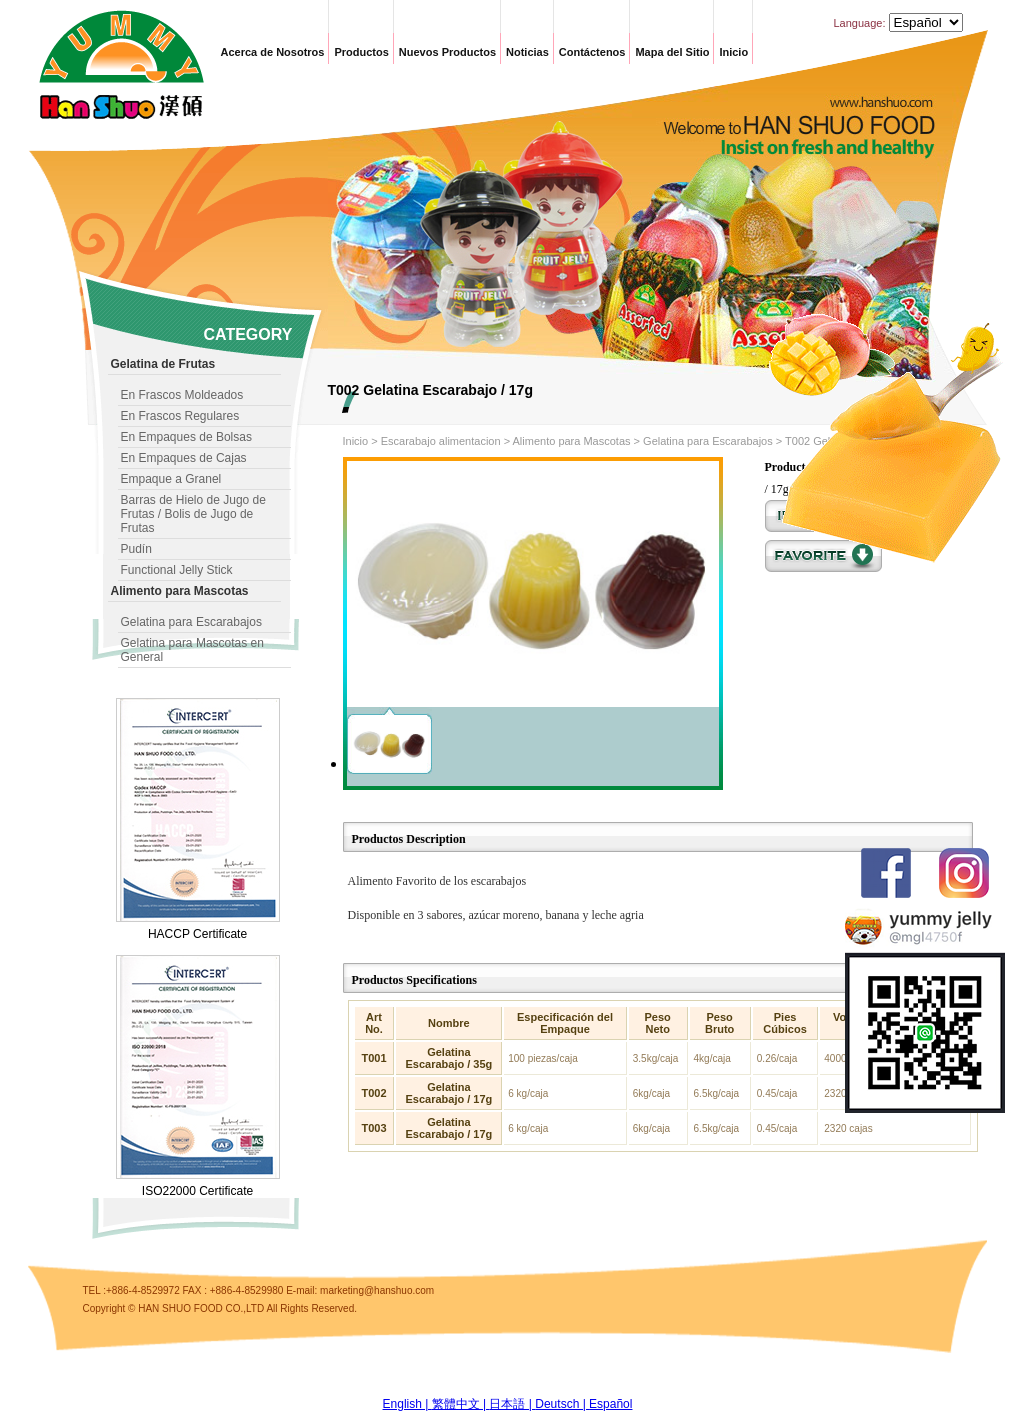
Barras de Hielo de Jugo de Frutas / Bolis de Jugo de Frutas (193, 514)
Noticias (527, 52)
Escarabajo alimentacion (441, 441)
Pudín (136, 549)
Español (610, 1404)
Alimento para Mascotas (572, 441)
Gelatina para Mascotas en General (192, 650)
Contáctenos (592, 52)
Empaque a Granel (171, 479)
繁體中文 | (461, 1404)
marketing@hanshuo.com (377, 1290)
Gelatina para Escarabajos (191, 622)
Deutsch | (562, 1404)
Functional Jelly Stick (177, 570)
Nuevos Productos (447, 52)
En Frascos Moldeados (182, 395)
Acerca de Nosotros (273, 52)
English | (407, 1404)
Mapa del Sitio (672, 52)
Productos (361, 52)
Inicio (733, 52)
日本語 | (512, 1404)
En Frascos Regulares (180, 416)
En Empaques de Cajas (184, 458)
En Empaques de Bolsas (186, 437)
